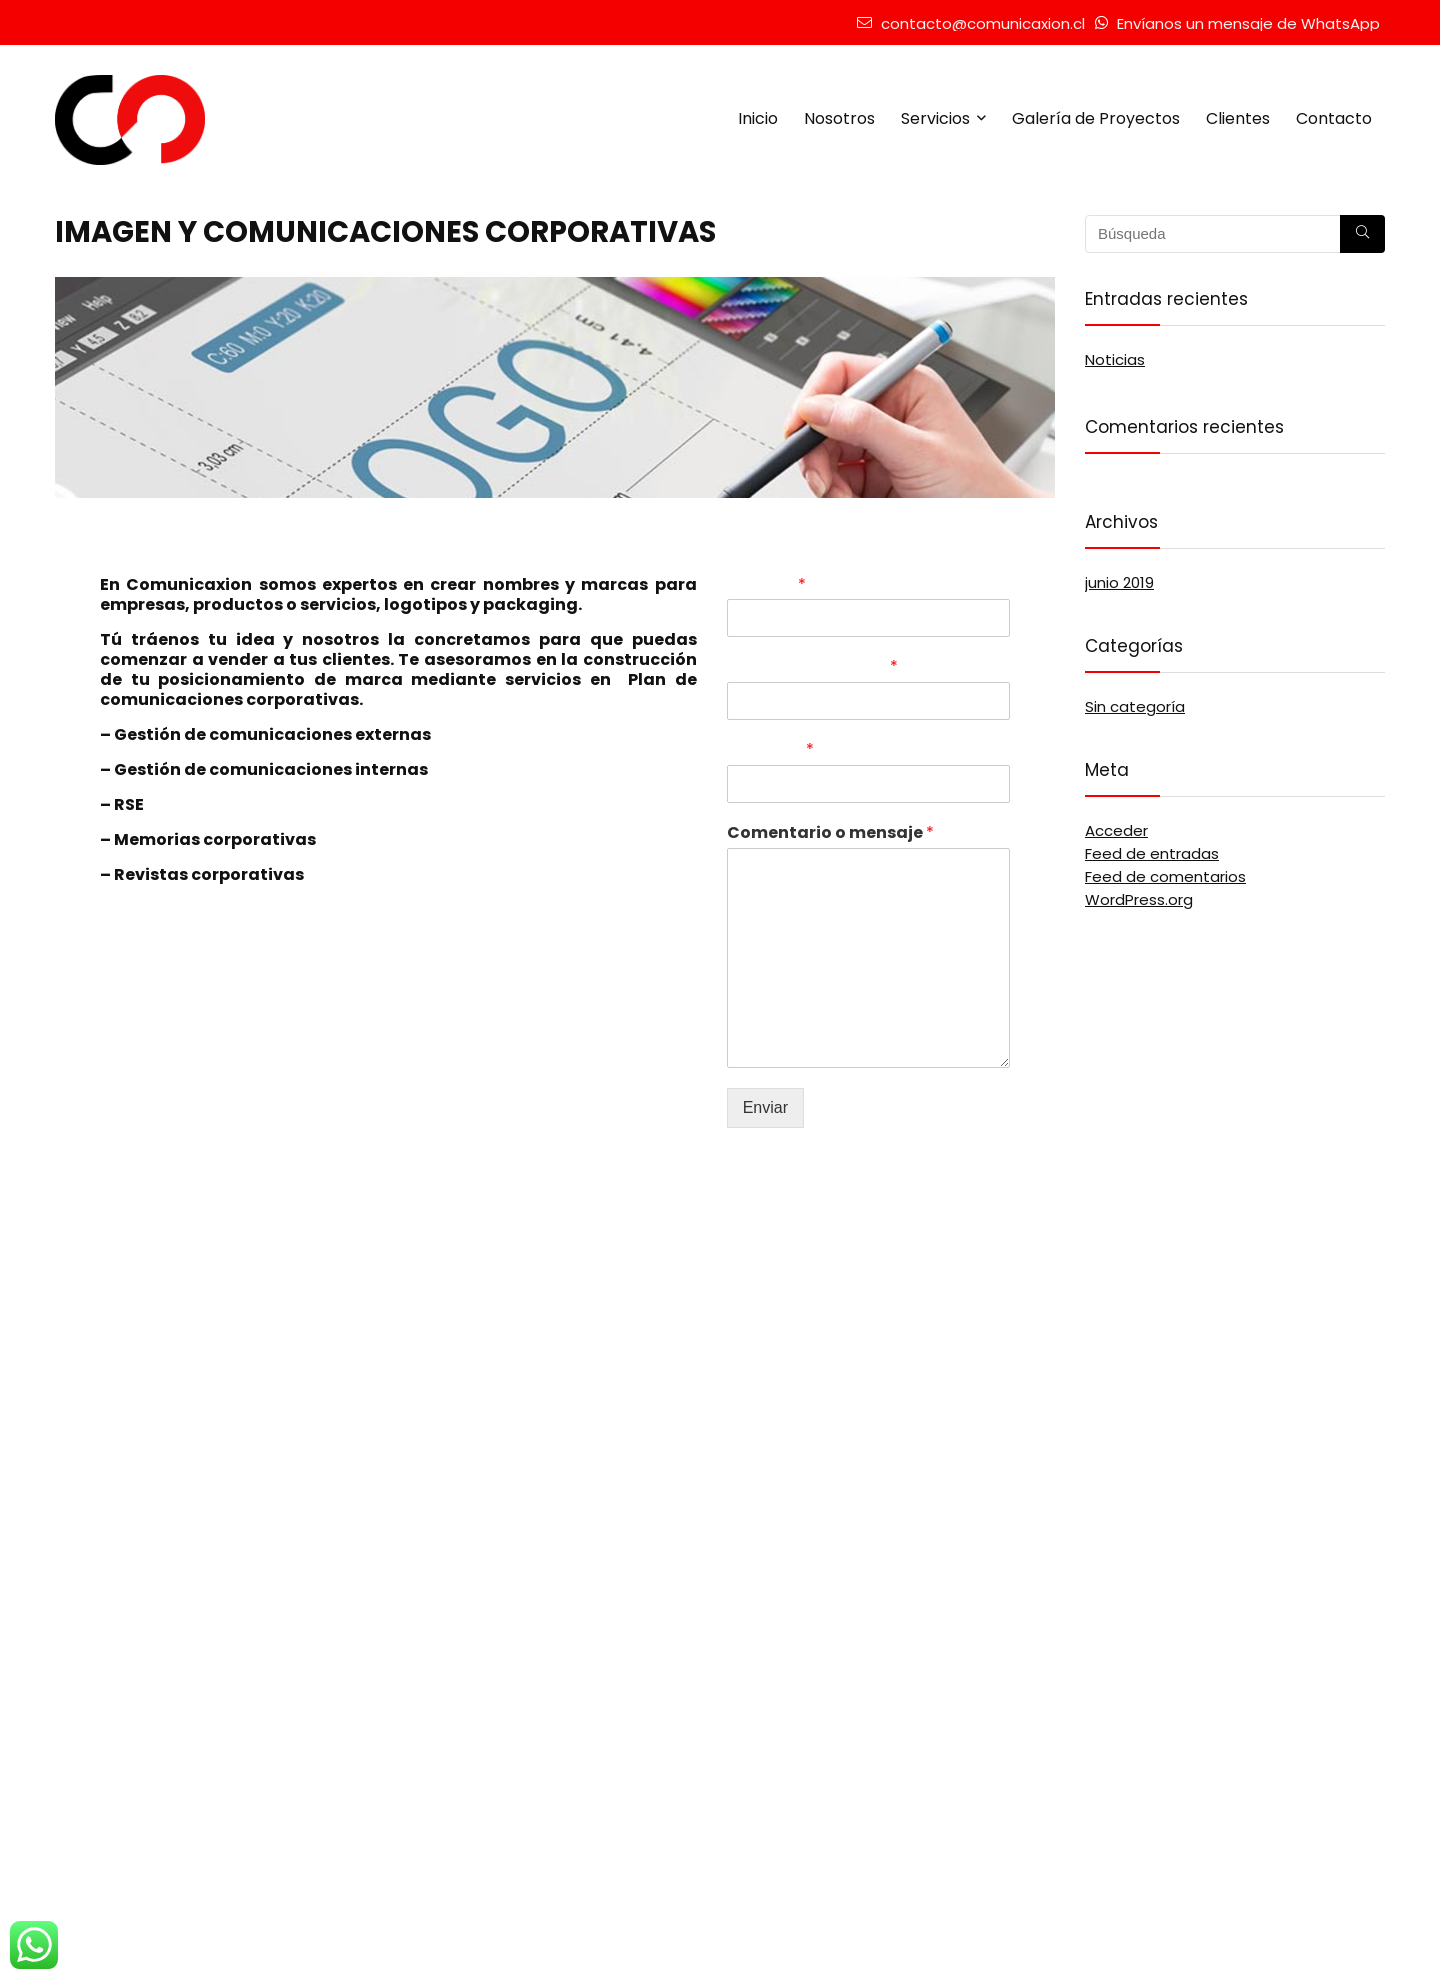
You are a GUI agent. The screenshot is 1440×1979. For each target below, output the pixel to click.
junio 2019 (1119, 582)
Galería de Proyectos (1096, 118)
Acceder (1116, 830)
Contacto (1334, 118)
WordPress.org (1139, 899)
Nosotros (839, 118)
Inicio (758, 118)
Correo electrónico (812, 667)
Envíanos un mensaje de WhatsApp (1248, 23)
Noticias (1115, 359)
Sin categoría (1135, 706)
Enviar (765, 1107)
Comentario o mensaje (830, 833)
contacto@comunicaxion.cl (983, 23)
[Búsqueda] (1362, 234)
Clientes (1238, 118)
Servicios (935, 118)
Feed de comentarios (1165, 876)
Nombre (766, 585)
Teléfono (770, 750)
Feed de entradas (1152, 853)
